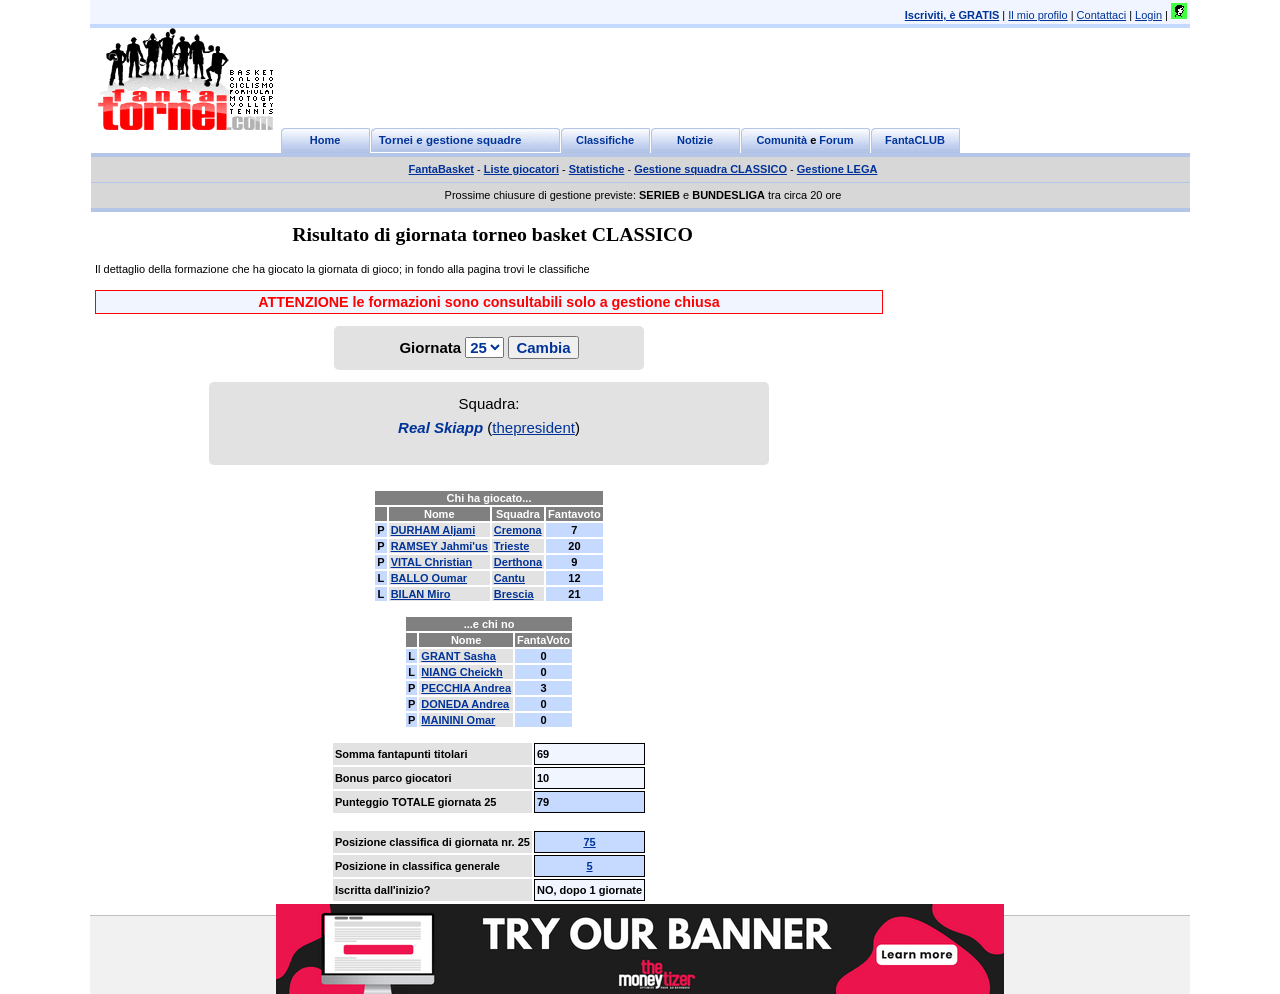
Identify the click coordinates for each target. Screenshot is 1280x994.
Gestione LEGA (837, 169)
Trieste (511, 546)
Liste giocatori (521, 169)
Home (325, 140)
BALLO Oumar (429, 578)
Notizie (695, 140)
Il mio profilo (1037, 15)
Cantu (509, 578)
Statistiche (597, 169)
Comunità (781, 140)
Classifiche (605, 140)
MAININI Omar (458, 720)
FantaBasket (441, 169)
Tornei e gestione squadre (450, 140)
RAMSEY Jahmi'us (439, 546)
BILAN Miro (421, 594)
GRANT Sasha (458, 656)
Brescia (514, 594)
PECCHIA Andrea (466, 688)
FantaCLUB (915, 140)
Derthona (518, 562)
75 (589, 842)
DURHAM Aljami (433, 530)
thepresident (533, 427)
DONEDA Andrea (465, 704)
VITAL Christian (432, 562)
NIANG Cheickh (461, 672)
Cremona (518, 530)
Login (1148, 15)
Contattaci (1102, 15)
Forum (836, 140)
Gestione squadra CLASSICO (710, 169)
